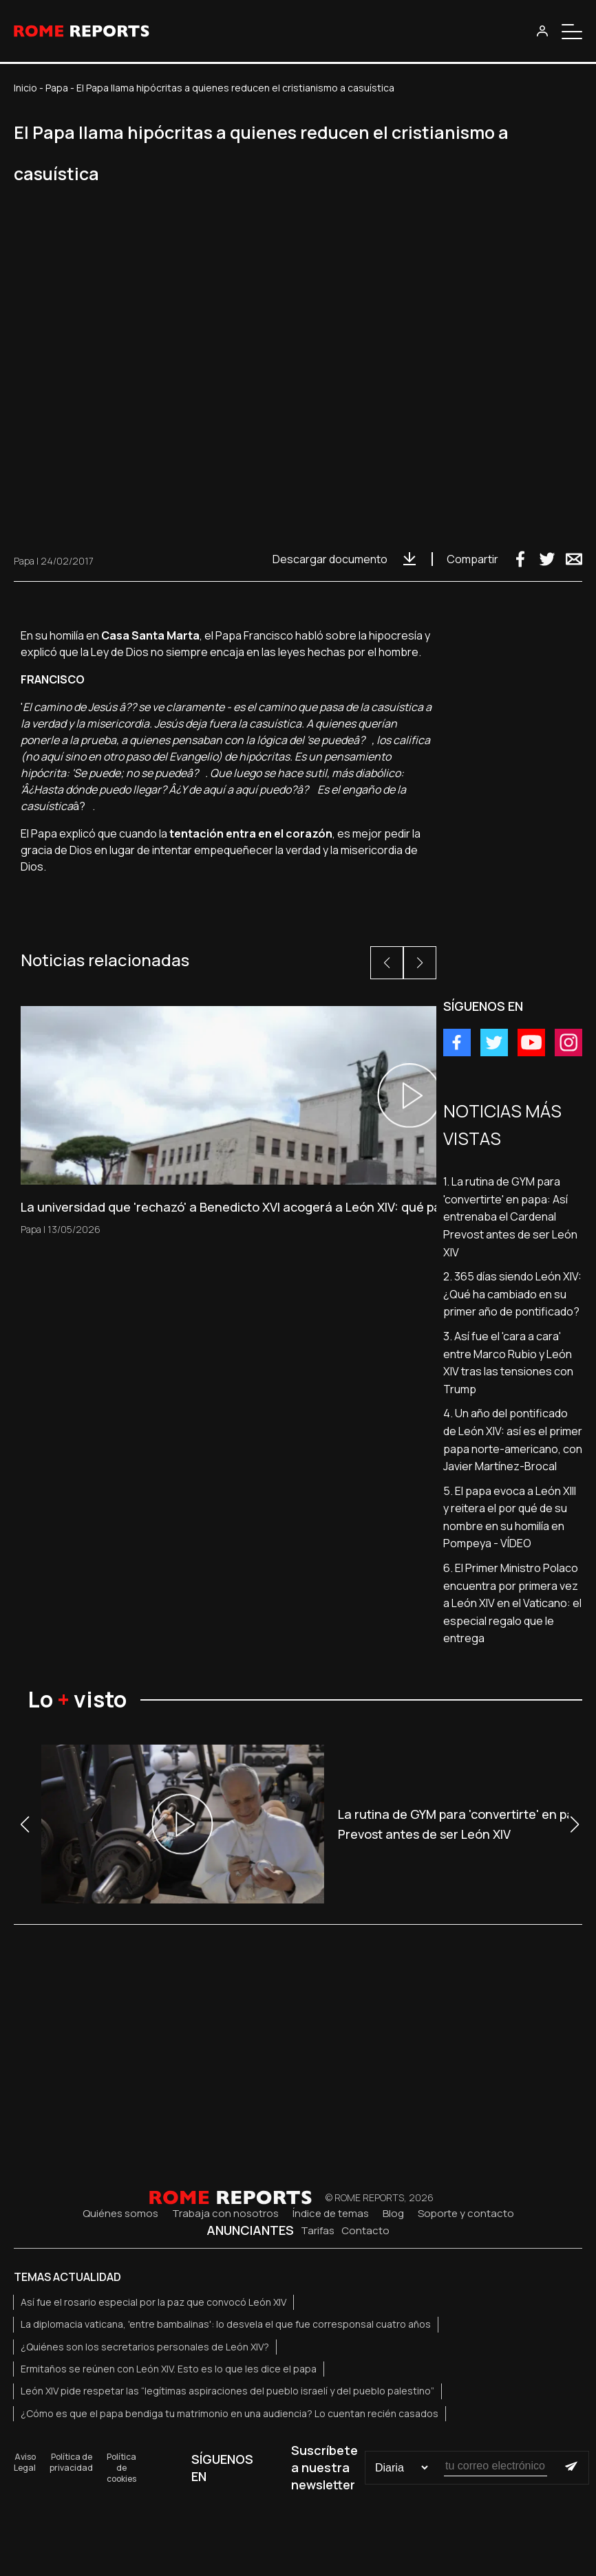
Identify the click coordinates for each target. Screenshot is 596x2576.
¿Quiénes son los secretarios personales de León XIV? (145, 2346)
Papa (56, 87)
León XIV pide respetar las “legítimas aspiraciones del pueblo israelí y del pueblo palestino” (227, 2390)
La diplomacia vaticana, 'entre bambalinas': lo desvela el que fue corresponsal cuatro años (226, 2324)
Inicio (25, 87)
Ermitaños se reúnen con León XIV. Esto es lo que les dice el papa (169, 2368)
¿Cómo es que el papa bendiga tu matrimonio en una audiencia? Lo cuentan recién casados (229, 2413)
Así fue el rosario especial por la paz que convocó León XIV (153, 2301)
